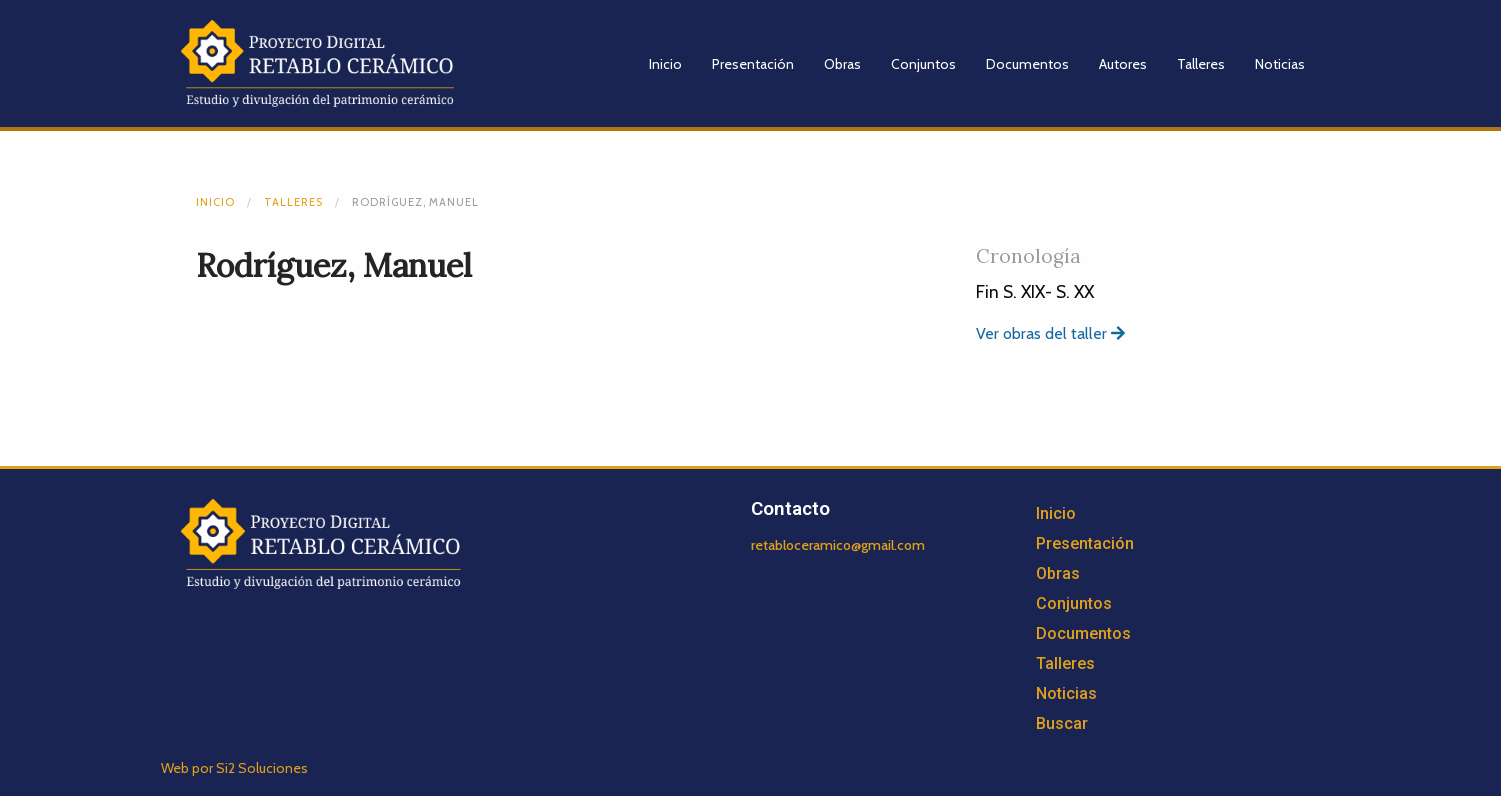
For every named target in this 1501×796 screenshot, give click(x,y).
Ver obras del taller (1050, 333)
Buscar (1062, 723)
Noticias (1280, 64)
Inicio (665, 64)
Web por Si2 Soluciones (234, 768)
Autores (1123, 64)
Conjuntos (923, 64)
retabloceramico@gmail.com (838, 545)
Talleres (1201, 64)
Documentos (1027, 64)
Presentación (753, 64)
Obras (842, 64)
